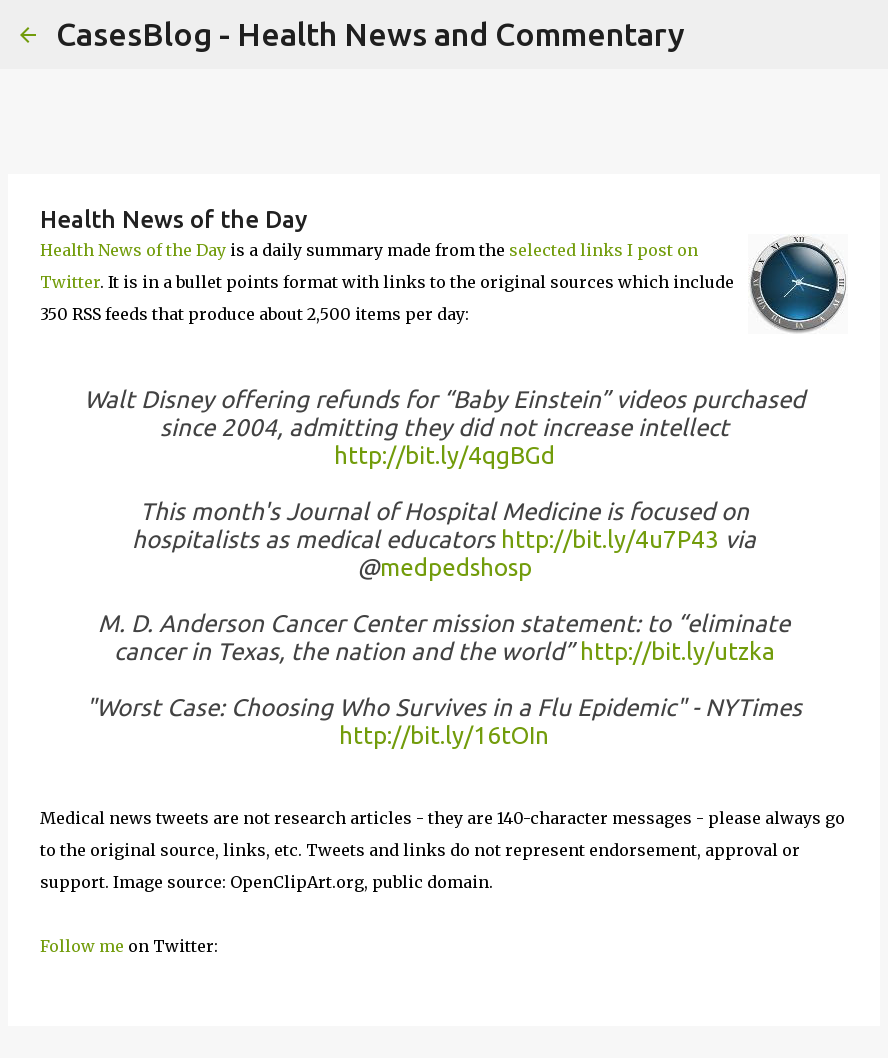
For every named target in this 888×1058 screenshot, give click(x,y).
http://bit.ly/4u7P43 (610, 539)
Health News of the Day (133, 250)
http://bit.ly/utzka (677, 651)
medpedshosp (456, 567)
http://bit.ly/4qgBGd (444, 455)
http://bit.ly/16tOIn (444, 735)
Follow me (82, 946)
